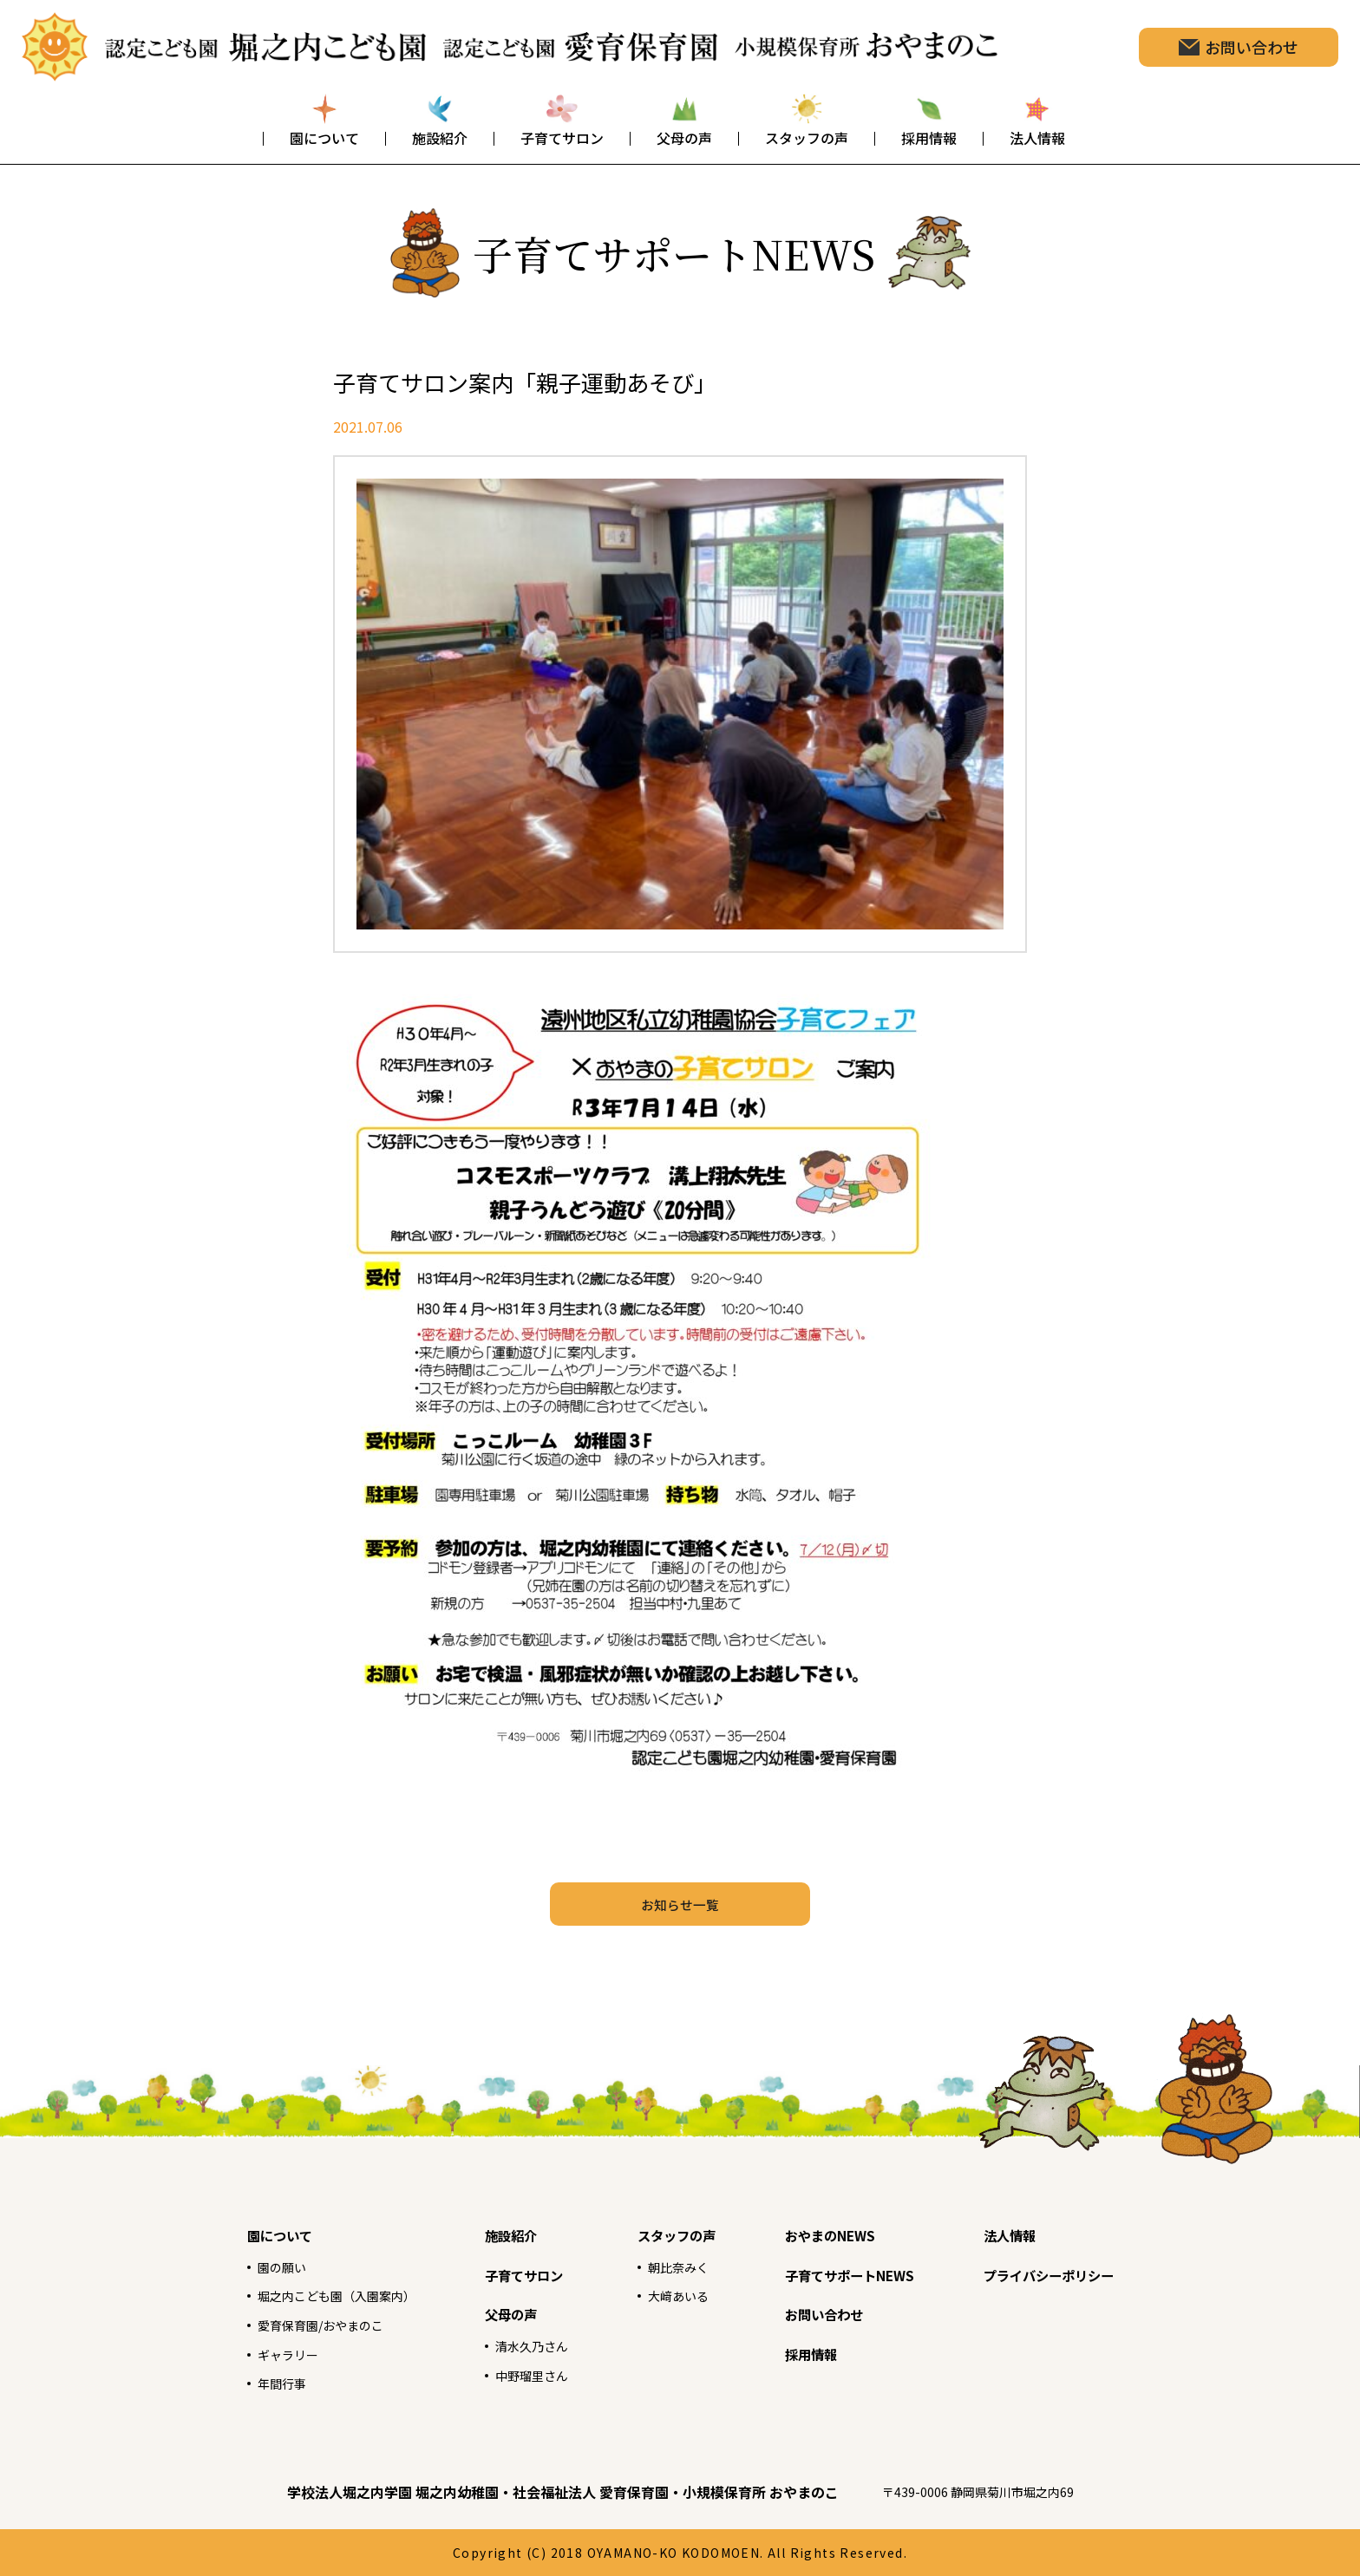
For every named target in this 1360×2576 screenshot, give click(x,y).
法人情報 (1038, 2234)
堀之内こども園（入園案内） (297, 2295)
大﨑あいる (665, 2295)
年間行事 (235, 2382)
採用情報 (814, 2353)
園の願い (235, 2266)
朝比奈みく (665, 2266)
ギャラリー (242, 2354)
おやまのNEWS (837, 2234)
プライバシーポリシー (1085, 2274)
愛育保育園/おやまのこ (279, 2324)
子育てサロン (504, 2274)
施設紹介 (488, 2234)
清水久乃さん (509, 2345)
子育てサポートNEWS (860, 2274)
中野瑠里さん (509, 2374)
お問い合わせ (830, 2313)
